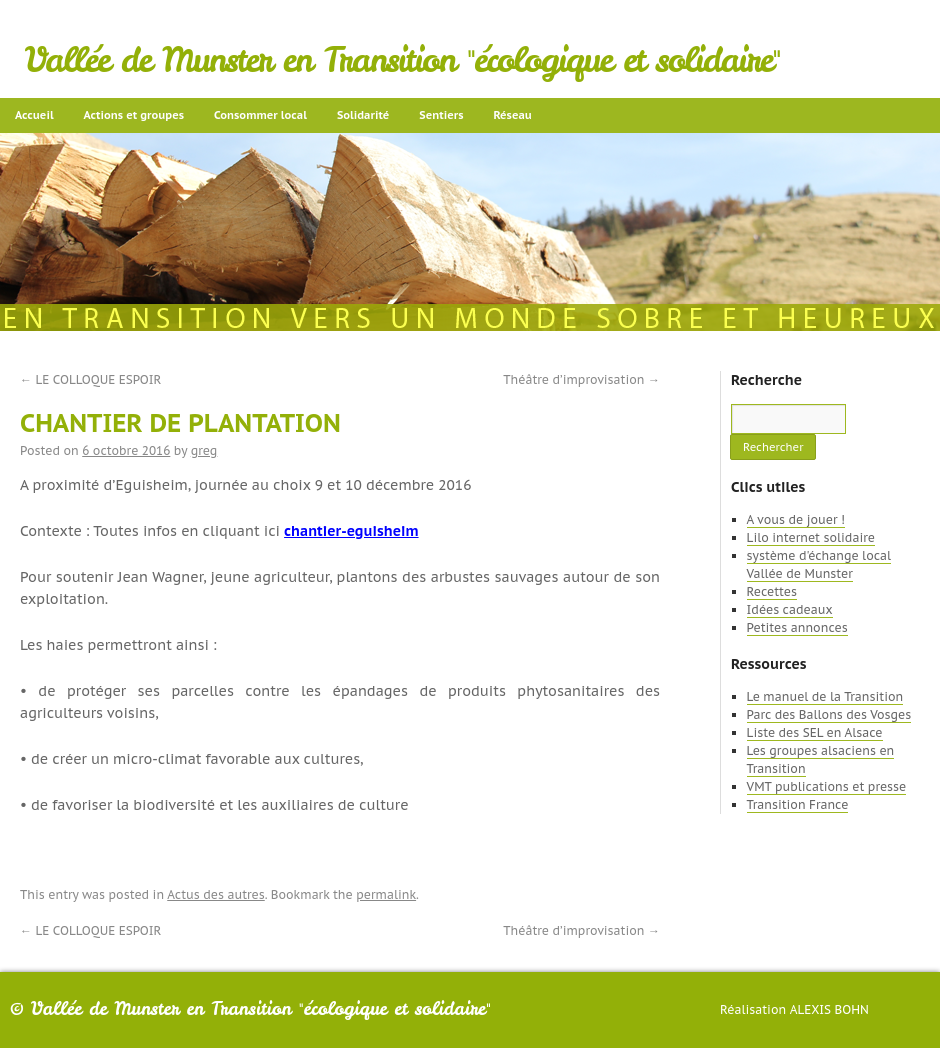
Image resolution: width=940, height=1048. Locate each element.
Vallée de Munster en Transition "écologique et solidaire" (402, 60)
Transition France (798, 804)
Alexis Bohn (829, 1009)
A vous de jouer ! (796, 519)
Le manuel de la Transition (825, 696)
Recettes (772, 591)
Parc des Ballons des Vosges (829, 714)
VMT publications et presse (827, 786)
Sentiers (441, 115)
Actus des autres (216, 894)
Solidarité (363, 115)
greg (204, 450)
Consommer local (260, 115)
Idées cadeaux (790, 609)
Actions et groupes (134, 115)
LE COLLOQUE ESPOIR (90, 379)
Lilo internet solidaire (811, 537)
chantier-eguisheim (351, 531)
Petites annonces (797, 627)
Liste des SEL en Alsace (815, 732)
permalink (386, 894)
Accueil (34, 115)
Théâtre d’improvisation (581, 379)
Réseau (512, 115)
